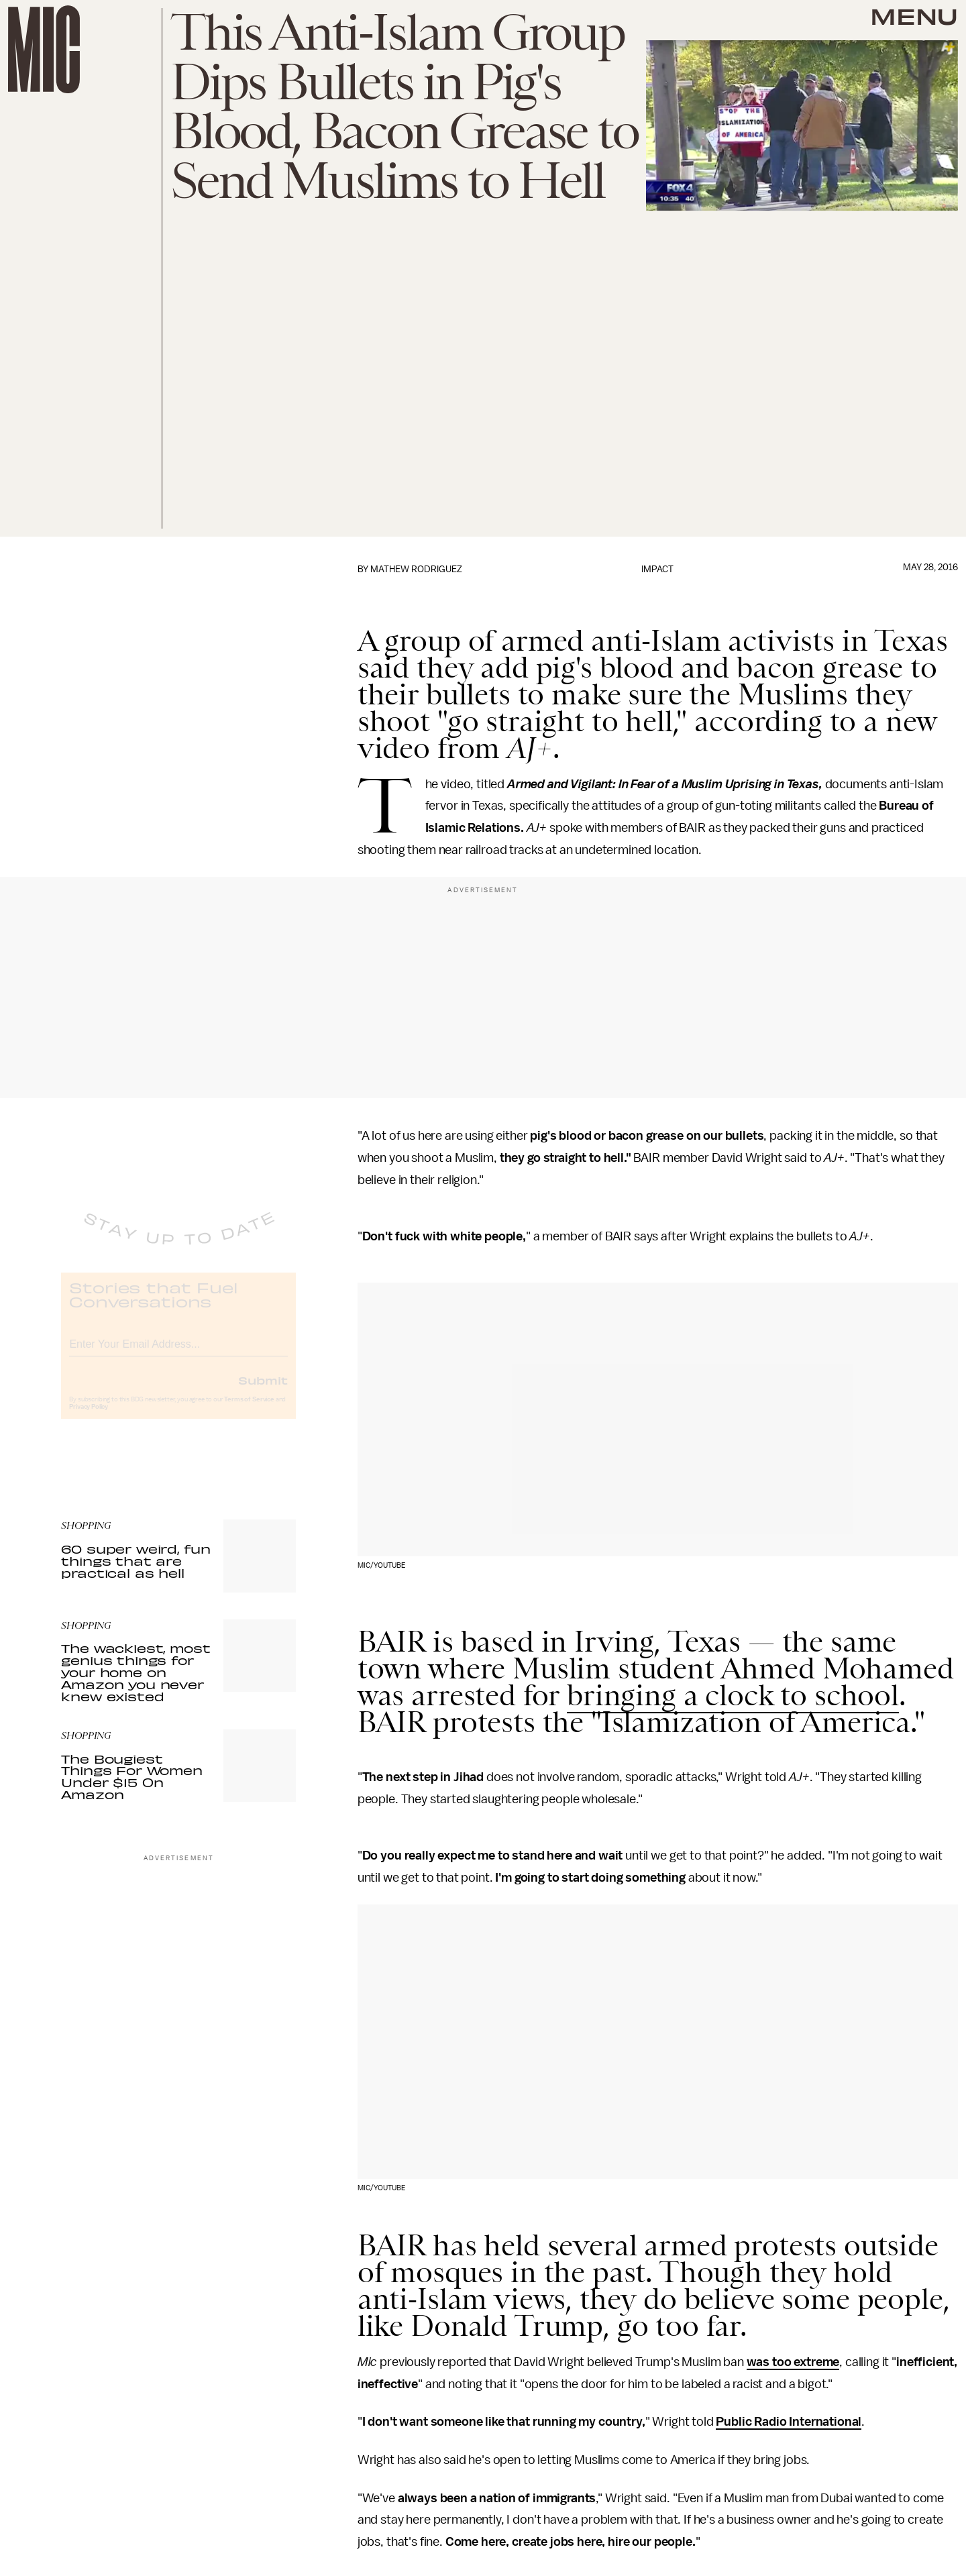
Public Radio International (788, 2421)
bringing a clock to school (733, 1695)
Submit (263, 1390)
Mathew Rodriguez (416, 569)
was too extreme (793, 2362)
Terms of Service (249, 1410)
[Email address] (178, 1352)
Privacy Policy (88, 1417)
